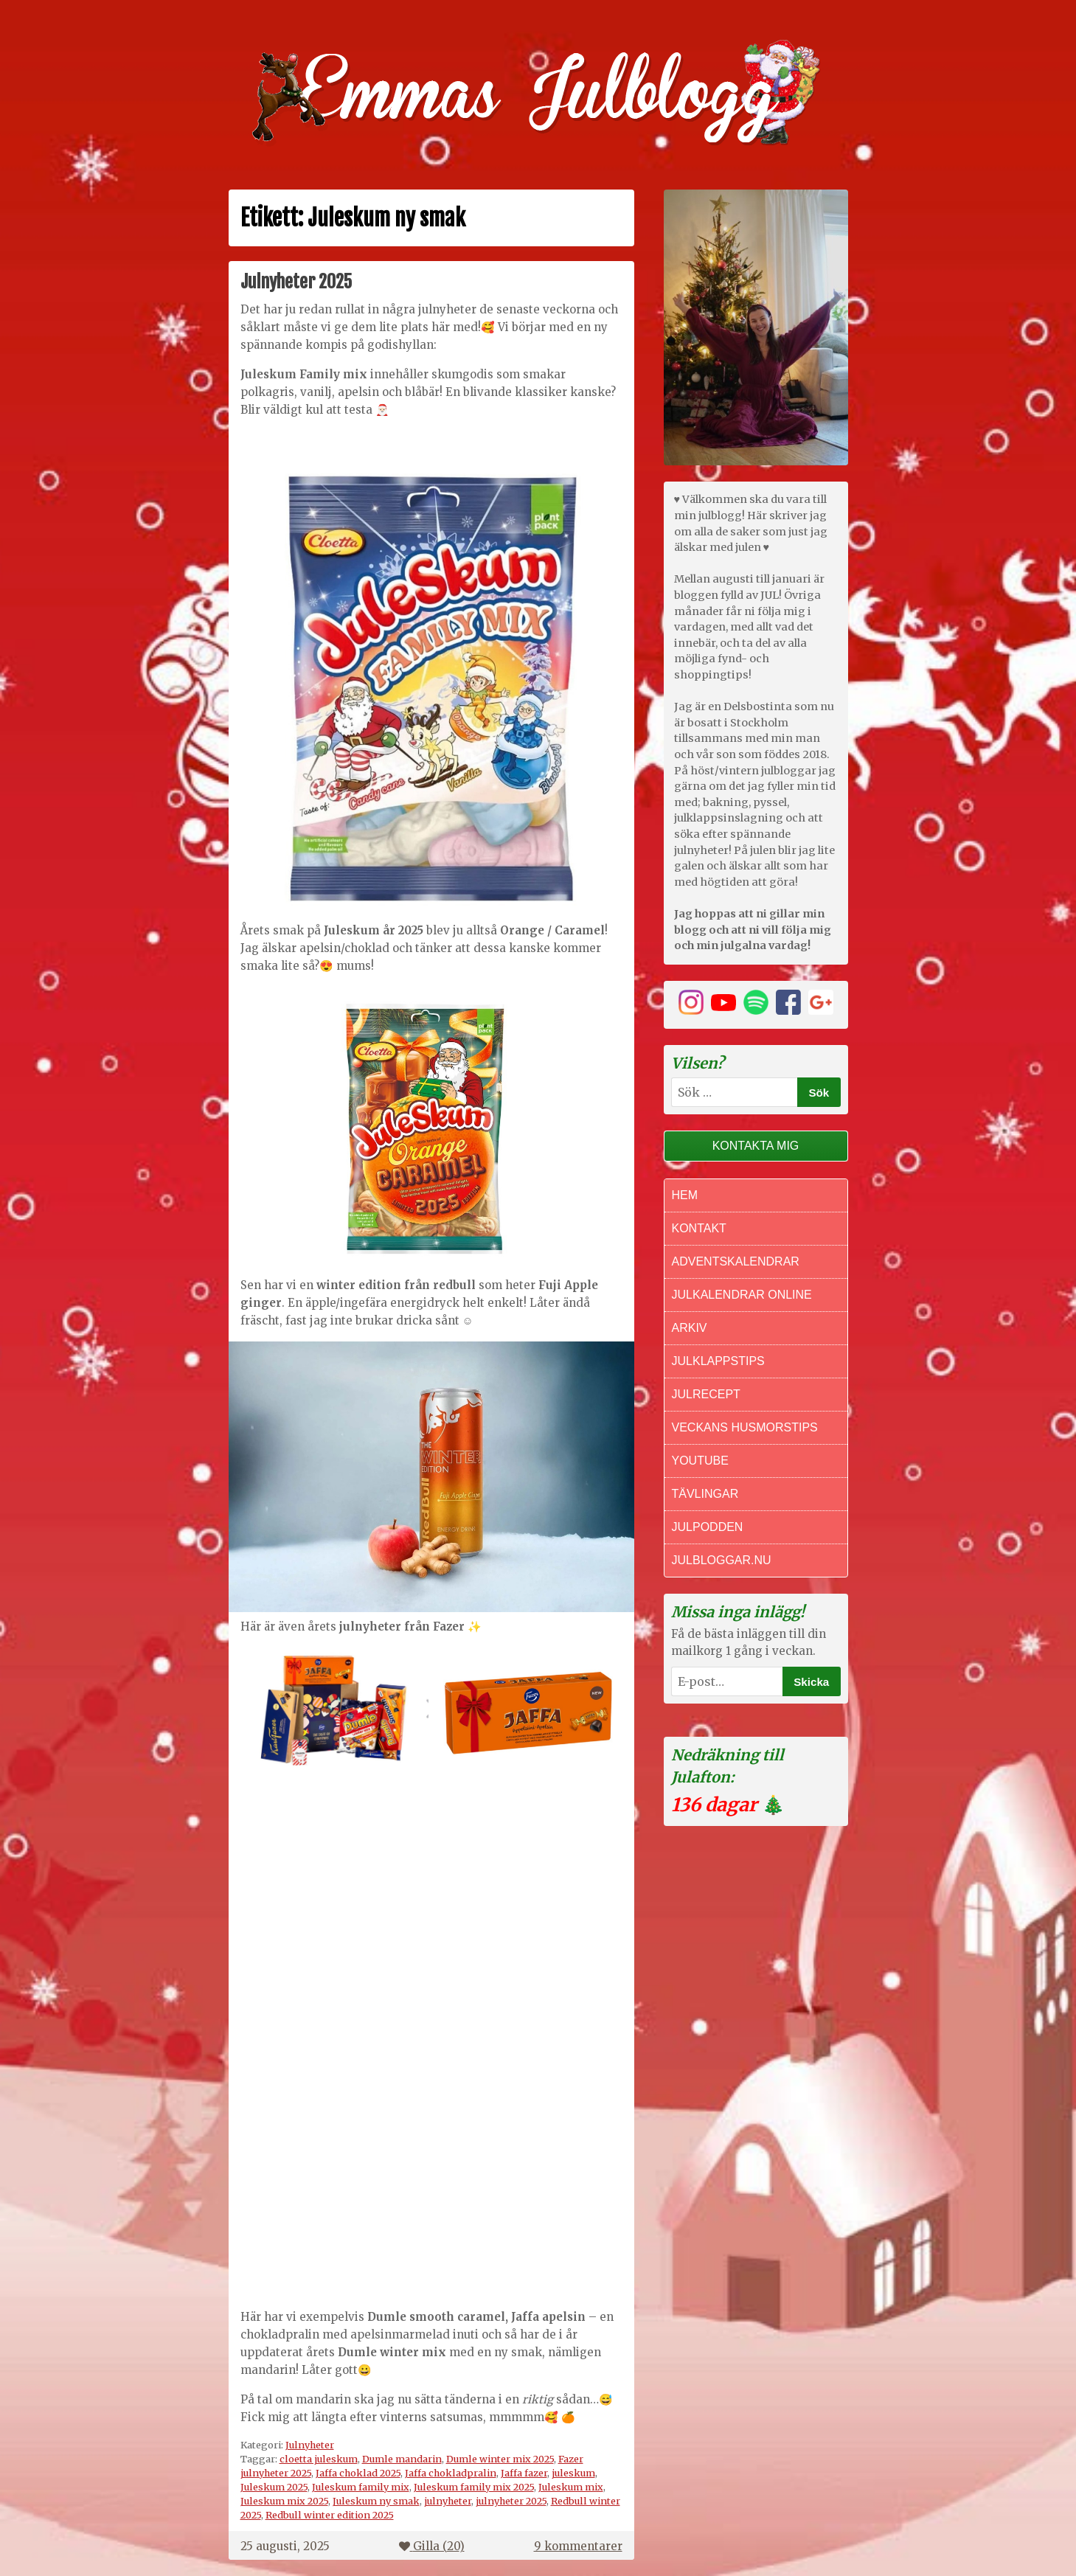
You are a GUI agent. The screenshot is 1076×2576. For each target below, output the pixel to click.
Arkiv (689, 1328)
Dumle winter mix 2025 (500, 2459)
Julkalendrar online (742, 1294)
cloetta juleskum (319, 2459)
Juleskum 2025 (274, 2487)
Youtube (700, 1460)
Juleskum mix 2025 (284, 2501)
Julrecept (706, 1394)
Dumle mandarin (402, 2459)
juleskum (573, 2473)
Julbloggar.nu (721, 1560)
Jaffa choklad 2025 (358, 2473)
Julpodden (707, 1527)
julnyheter (447, 2501)
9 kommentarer (578, 2546)
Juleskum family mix (360, 2487)
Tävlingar (705, 1493)
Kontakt (699, 1228)
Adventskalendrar (735, 1261)
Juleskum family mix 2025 (474, 2487)
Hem (685, 1195)
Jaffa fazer (524, 2473)
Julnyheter (309, 2445)
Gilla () (432, 2546)
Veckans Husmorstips (745, 1427)
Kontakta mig (755, 1145)
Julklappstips (718, 1361)
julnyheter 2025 (511, 2501)
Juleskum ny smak (376, 2501)
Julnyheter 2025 (296, 282)
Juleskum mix (570, 2487)
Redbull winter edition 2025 (329, 2515)
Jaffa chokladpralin (450, 2473)
